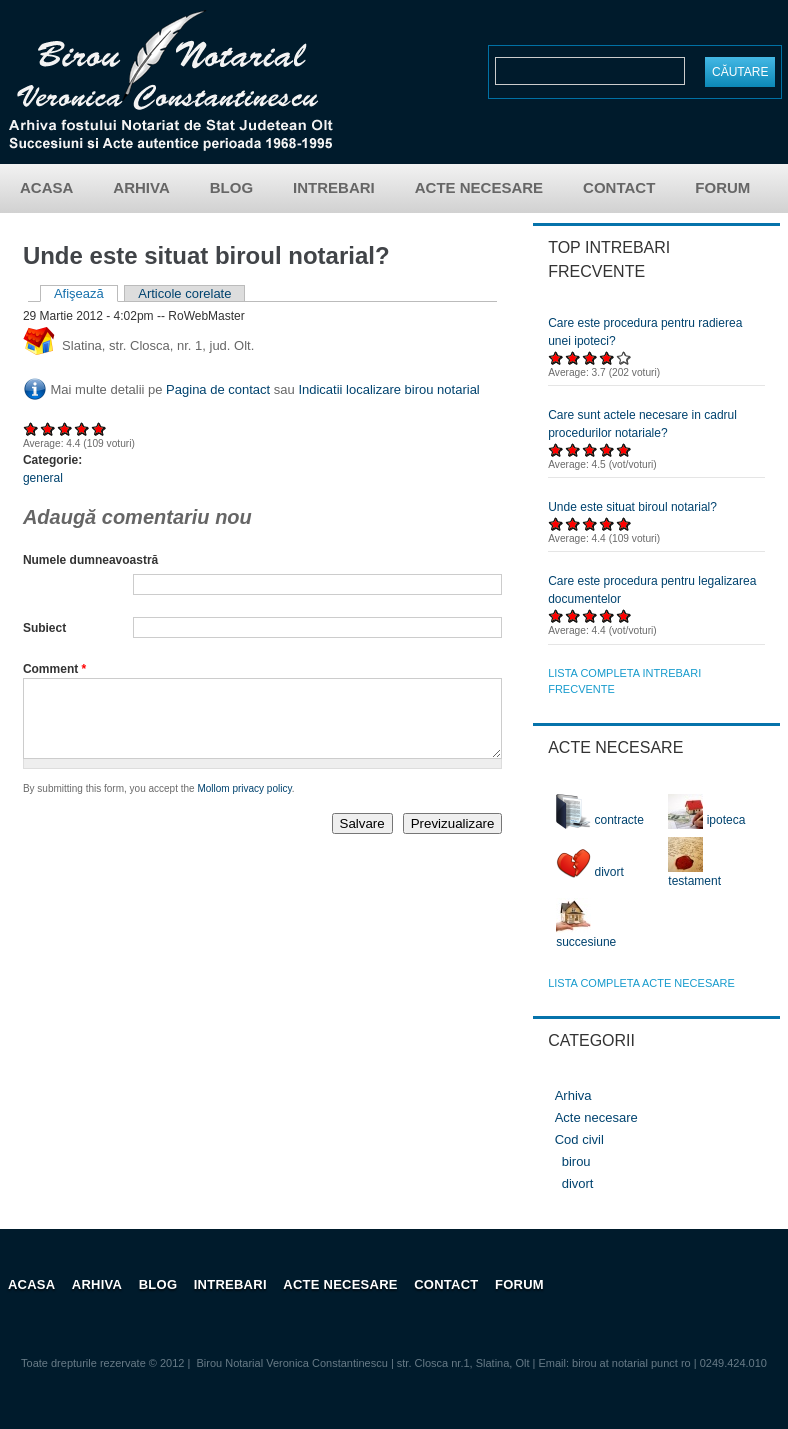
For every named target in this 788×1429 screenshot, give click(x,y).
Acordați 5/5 (99, 428)
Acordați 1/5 (31, 428)
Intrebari (334, 187)
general (43, 478)
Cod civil (579, 1139)
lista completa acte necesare (641, 983)
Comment (54, 669)
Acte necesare (479, 187)
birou (576, 1161)
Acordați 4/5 (82, 428)
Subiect (44, 628)
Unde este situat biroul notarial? (632, 507)
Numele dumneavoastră (90, 560)
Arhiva (141, 187)
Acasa (46, 187)
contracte (600, 820)
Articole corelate (184, 293)
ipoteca (706, 820)
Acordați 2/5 (48, 428)
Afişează (86, 293)
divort (590, 872)
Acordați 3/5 (65, 428)
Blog (231, 187)
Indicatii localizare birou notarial (388, 389)
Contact (619, 187)
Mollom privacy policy (244, 803)
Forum (722, 187)
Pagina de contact (218, 389)
